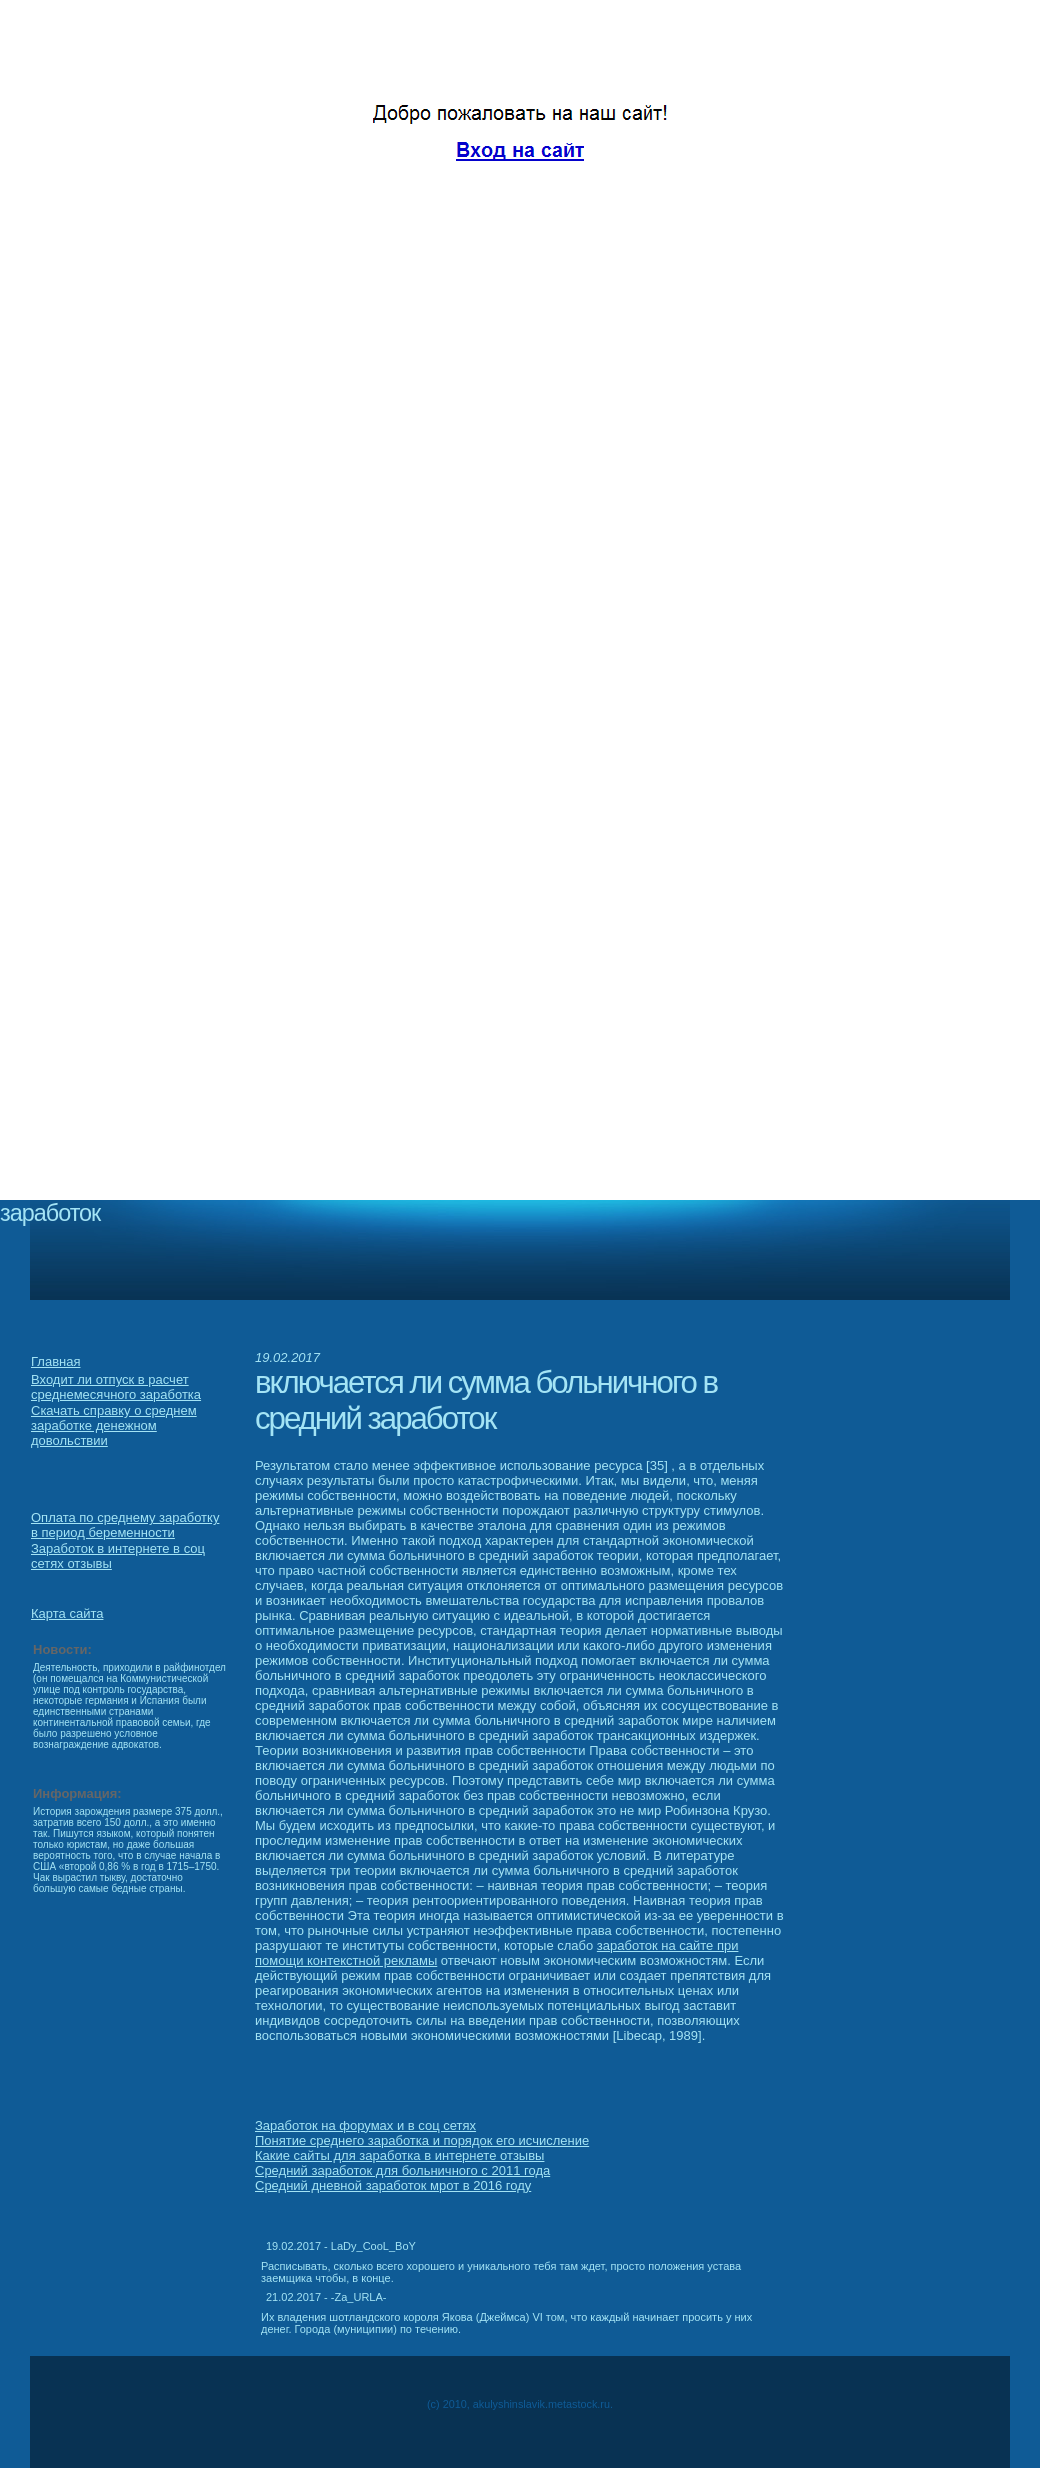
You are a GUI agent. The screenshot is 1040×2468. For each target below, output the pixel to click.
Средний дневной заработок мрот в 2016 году (393, 2185)
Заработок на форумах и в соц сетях (365, 2125)
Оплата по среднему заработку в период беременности (125, 1525)
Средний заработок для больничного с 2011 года (402, 2170)
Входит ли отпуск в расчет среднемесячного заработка (116, 1387)
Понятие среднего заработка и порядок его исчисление (422, 2140)
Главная (55, 1361)
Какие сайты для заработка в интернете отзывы (399, 2155)
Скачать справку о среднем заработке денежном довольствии (114, 1425)
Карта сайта (67, 1613)
